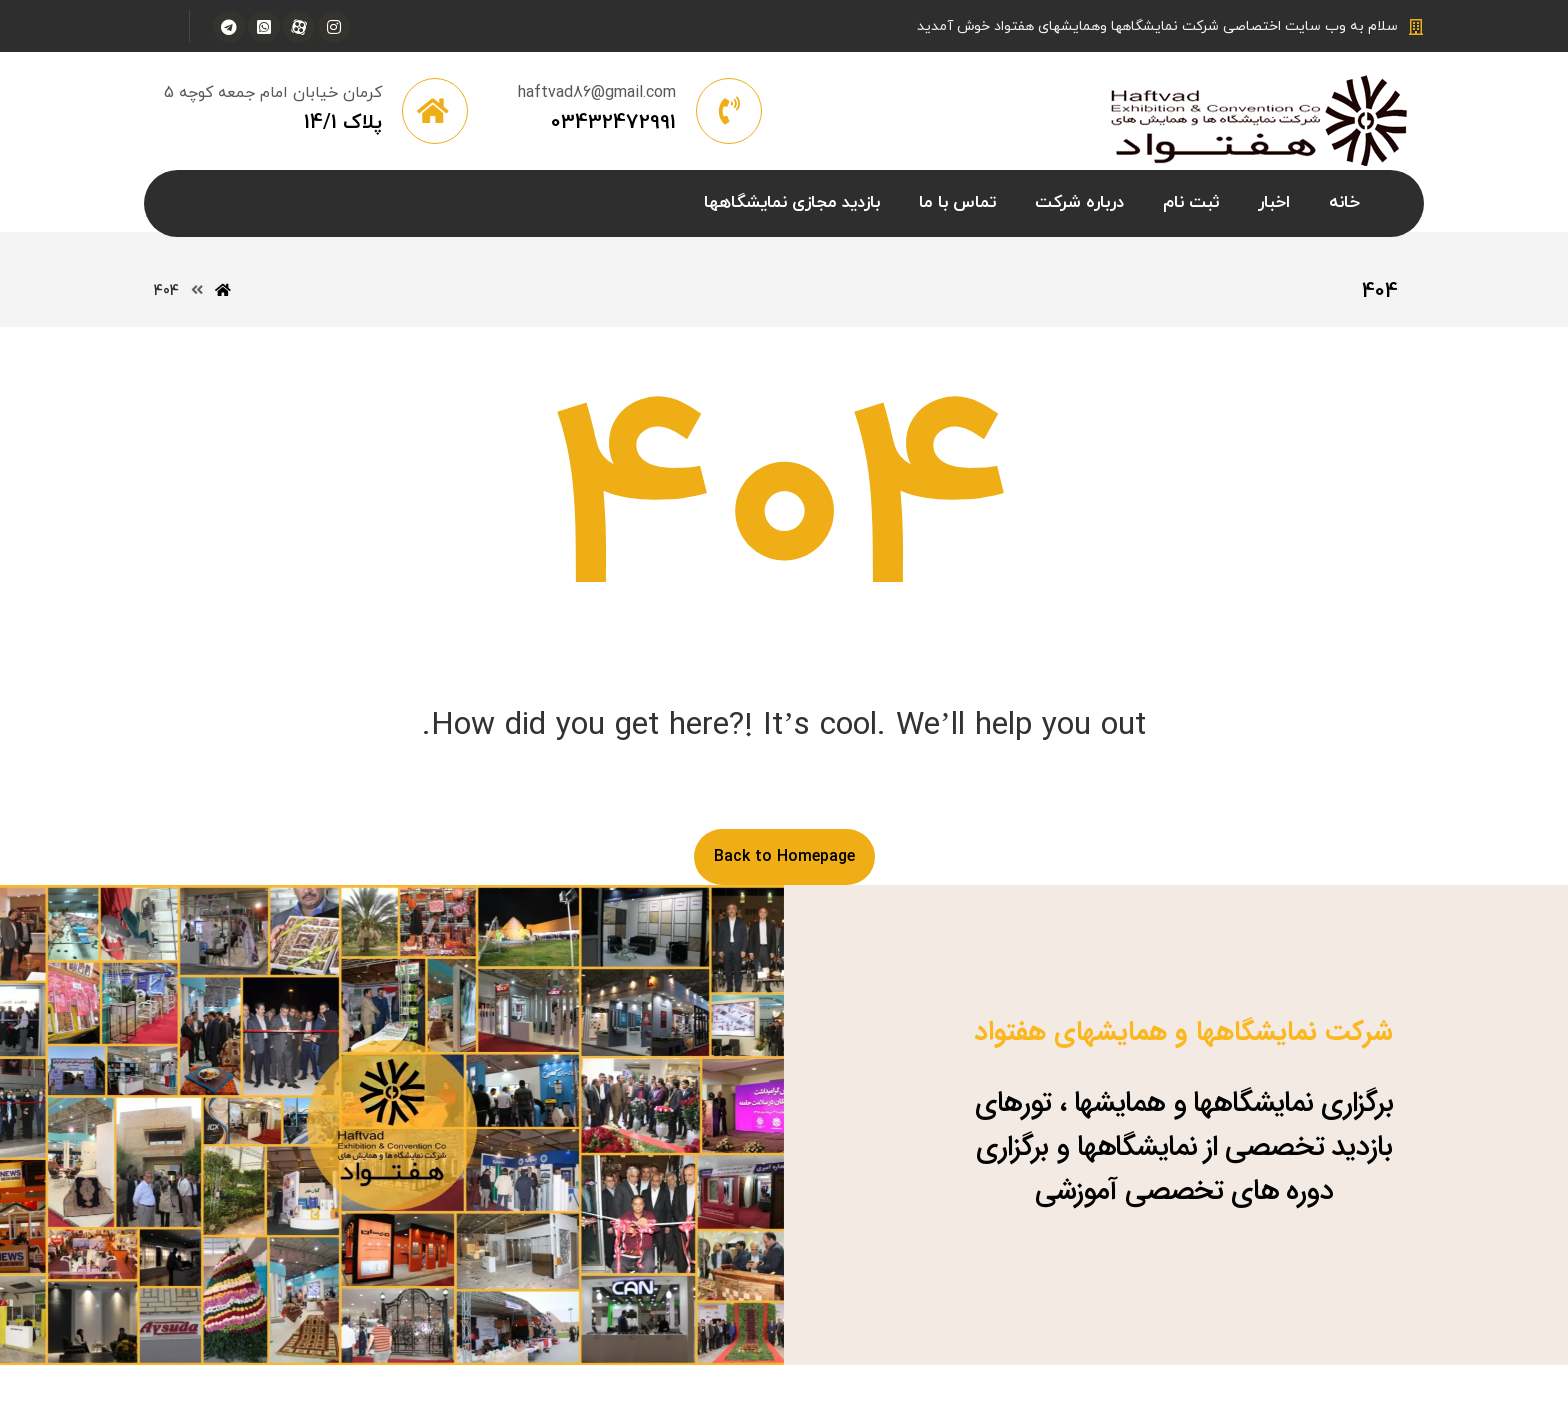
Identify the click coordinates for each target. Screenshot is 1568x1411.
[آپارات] (299, 27)
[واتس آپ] (264, 27)
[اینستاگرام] (334, 27)
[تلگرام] (229, 27)
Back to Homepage (784, 857)
